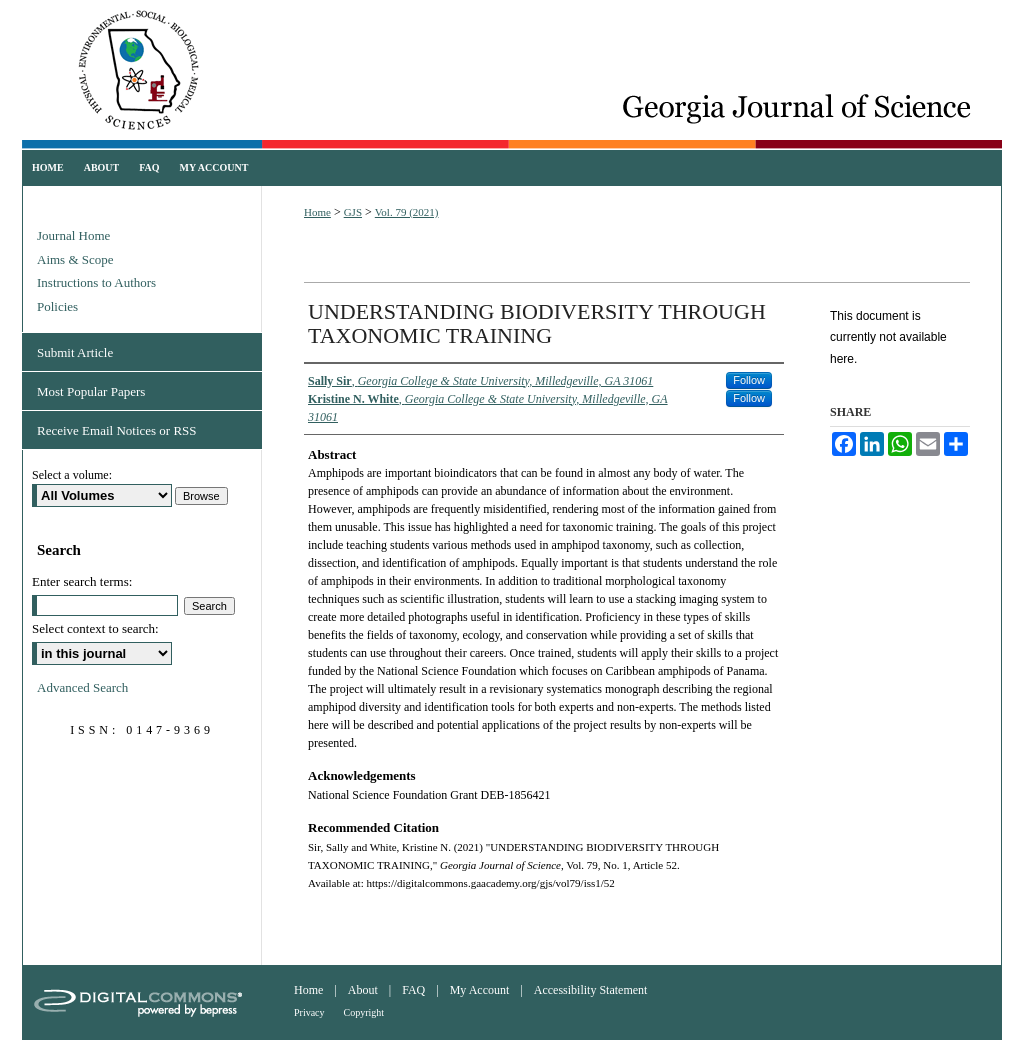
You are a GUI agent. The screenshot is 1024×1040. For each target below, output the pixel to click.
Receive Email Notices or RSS (117, 430)
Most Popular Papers (91, 391)
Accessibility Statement (591, 990)
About (363, 990)
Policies (57, 306)
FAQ (413, 990)
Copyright (364, 1012)
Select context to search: (95, 628)
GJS (353, 212)
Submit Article (75, 352)
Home (317, 212)
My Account (480, 990)
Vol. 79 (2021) (407, 212)
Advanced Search (82, 687)
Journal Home (73, 235)
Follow (749, 380)
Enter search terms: (82, 581)
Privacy (309, 1012)
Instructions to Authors (96, 282)
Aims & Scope (75, 259)
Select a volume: (72, 475)
